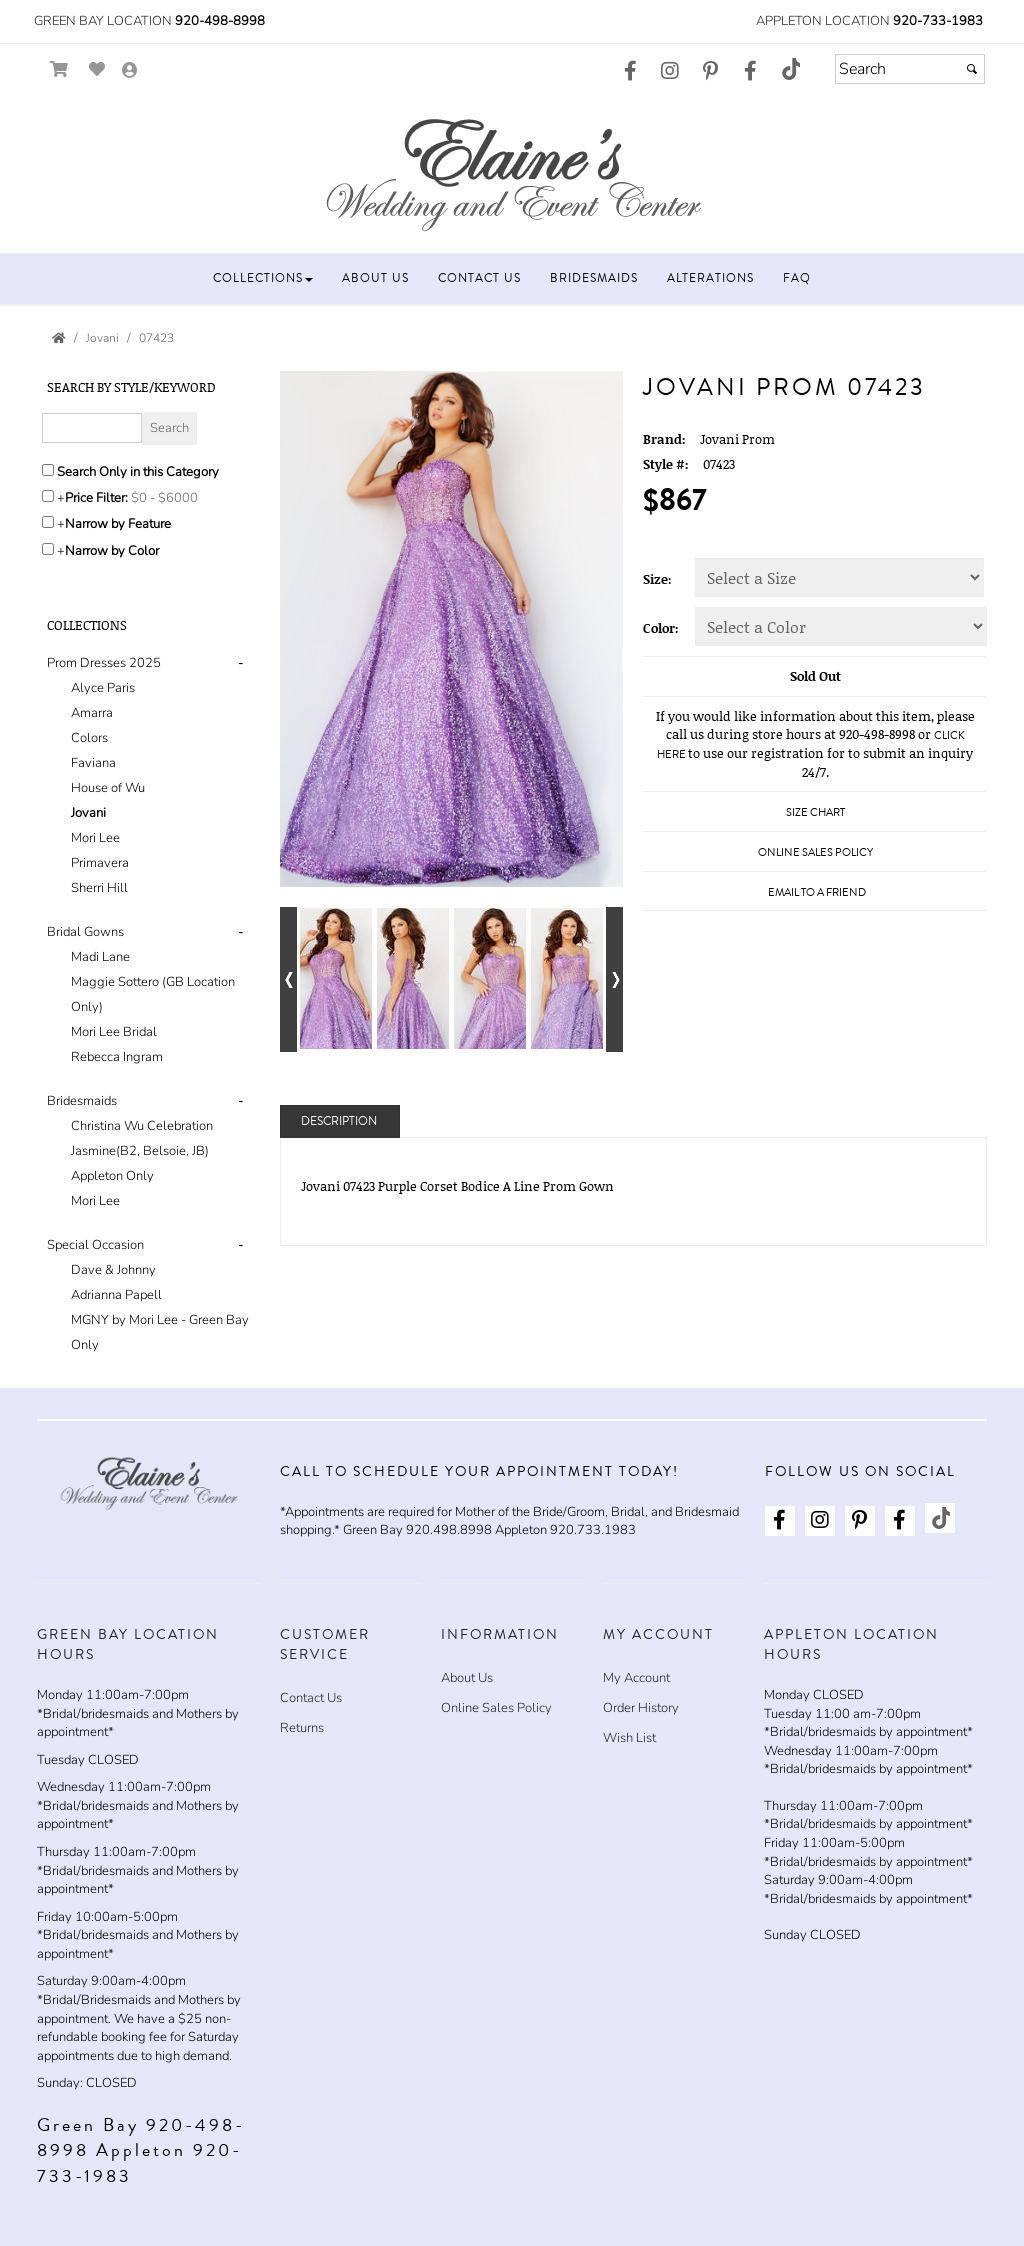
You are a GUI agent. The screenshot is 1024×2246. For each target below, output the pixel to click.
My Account (636, 1678)
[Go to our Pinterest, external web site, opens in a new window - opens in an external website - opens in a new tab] (710, 72)
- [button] (240, 663)
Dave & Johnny (113, 1270)
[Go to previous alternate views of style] (288, 979)
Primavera (100, 863)
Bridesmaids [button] (82, 1101)
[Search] (910, 69)
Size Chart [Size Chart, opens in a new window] (815, 812)
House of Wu (108, 788)
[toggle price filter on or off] (48, 496)
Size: (657, 579)
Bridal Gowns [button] (85, 932)
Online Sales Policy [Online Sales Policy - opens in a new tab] (815, 852)
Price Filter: (96, 498)
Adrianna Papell (116, 1295)
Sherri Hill (99, 888)
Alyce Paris (103, 688)
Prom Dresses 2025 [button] (104, 663)
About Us (467, 1678)
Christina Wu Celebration (142, 1126)
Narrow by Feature (118, 524)
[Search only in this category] (48, 470)
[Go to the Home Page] (59, 338)
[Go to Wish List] (97, 69)
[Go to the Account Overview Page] (130, 71)
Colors (89, 738)
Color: (661, 628)
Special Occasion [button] (95, 1245)
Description (339, 1121)
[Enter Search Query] (92, 428)
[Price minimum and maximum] (171, 498)
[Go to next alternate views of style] (614, 979)
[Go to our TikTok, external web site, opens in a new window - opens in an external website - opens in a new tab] (790, 69)
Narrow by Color (112, 551)
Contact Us (311, 1698)
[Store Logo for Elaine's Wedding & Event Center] (512, 171)
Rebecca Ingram (117, 1057)
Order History (641, 1708)
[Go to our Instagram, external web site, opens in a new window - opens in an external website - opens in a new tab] (670, 72)
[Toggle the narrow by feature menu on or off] (48, 522)
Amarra (92, 713)
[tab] (148, 776)
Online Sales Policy (496, 1708)
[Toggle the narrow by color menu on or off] (48, 549)
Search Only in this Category (138, 472)
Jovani (88, 813)
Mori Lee (95, 838)
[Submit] (972, 69)
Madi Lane (100, 957)
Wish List (629, 1738)
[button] (263, 278)
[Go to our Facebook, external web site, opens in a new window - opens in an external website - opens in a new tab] (630, 72)
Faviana (93, 763)
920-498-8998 (220, 21)
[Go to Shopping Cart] (59, 69)
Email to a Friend (817, 892)
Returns (302, 1728)
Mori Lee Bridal (114, 1032)
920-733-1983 (938, 21)
